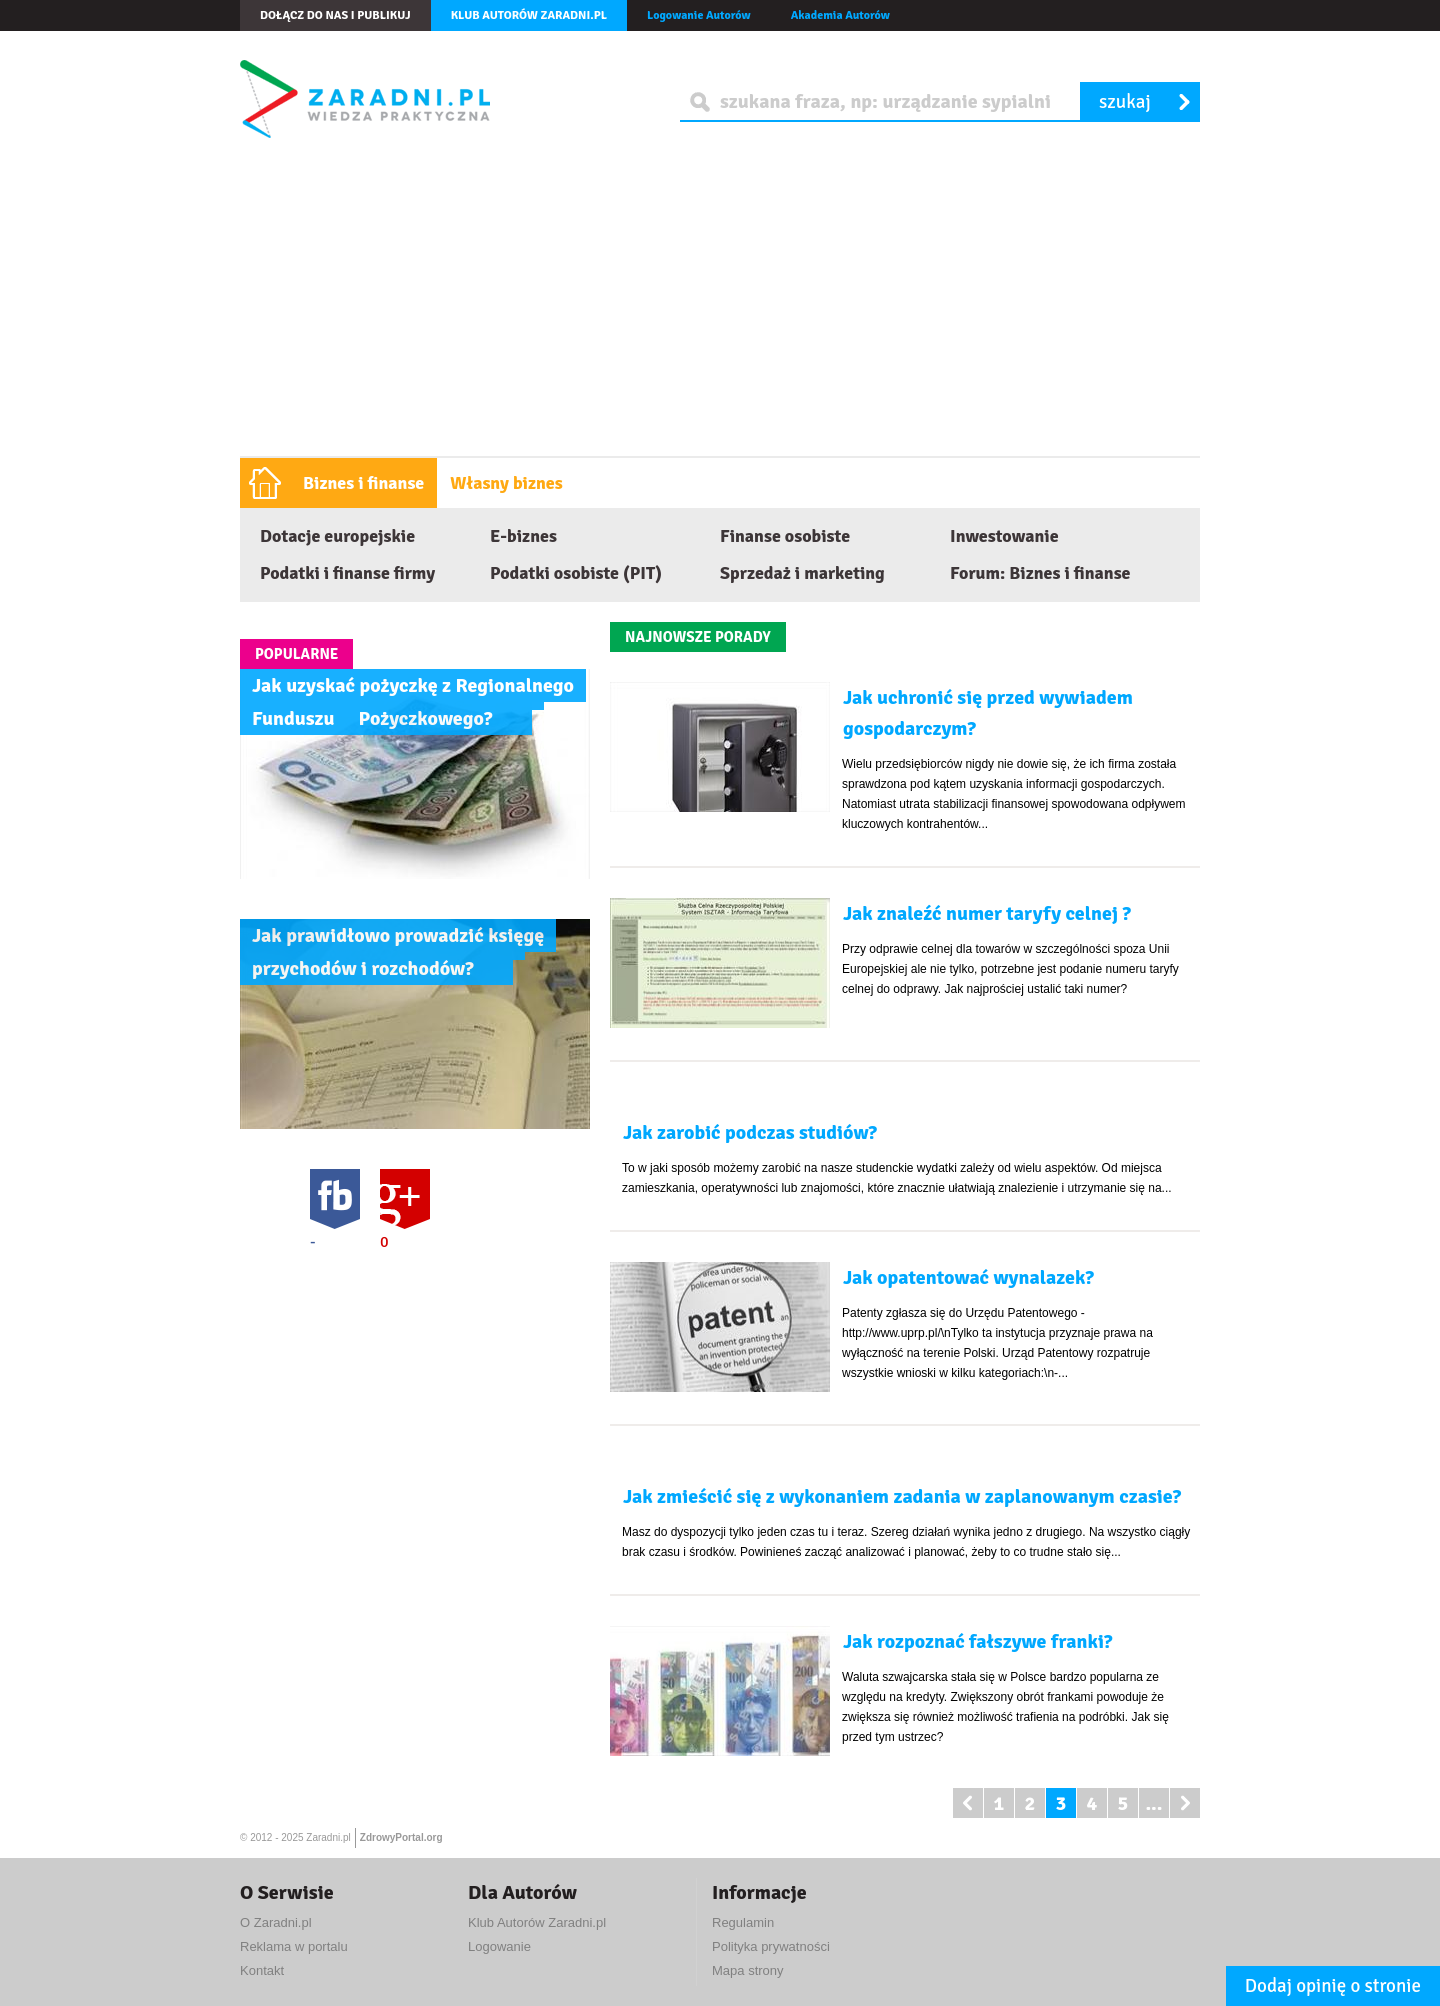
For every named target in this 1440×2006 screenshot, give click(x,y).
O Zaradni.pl (276, 1922)
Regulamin (743, 1922)
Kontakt (262, 1970)
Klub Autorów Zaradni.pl (537, 1922)
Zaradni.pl (328, 1837)
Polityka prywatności (771, 1946)
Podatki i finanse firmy (347, 573)
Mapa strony (748, 1970)
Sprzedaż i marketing (802, 573)
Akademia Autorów (840, 15)
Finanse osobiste (785, 536)
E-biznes (523, 536)
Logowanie (499, 1946)
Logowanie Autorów (699, 15)
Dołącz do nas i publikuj (335, 15)
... (1153, 1803)
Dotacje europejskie (337, 536)
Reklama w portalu (294, 1946)
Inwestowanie (1004, 536)
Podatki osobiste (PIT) (576, 573)
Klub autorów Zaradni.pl (529, 15)
